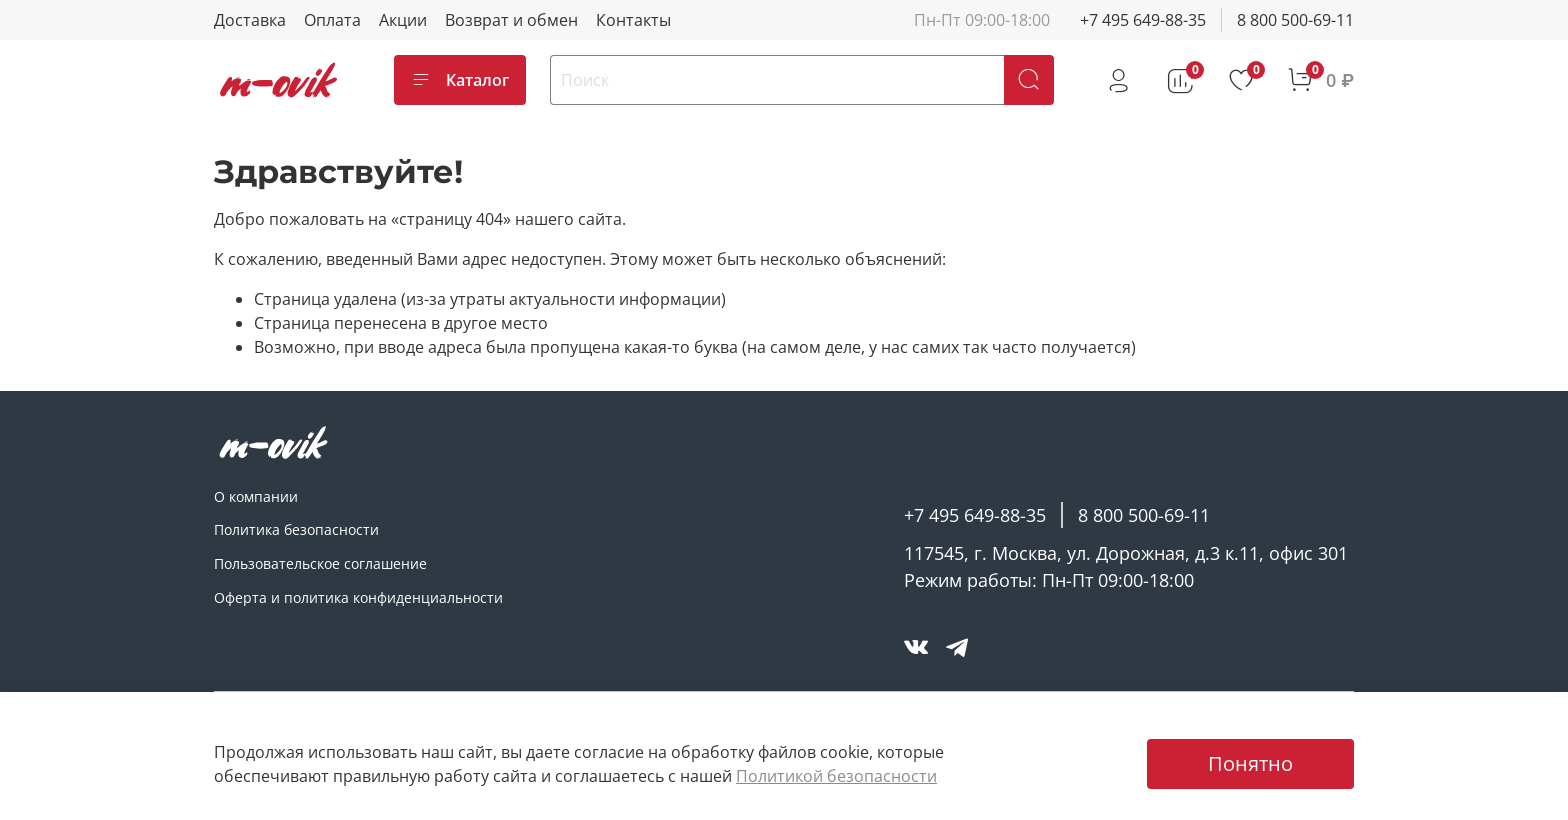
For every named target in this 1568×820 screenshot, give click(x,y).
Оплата (332, 20)
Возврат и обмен (511, 20)
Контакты (633, 20)
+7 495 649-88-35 (1143, 20)
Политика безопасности (296, 529)
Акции (403, 20)
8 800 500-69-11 (1295, 20)
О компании (256, 496)
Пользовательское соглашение (320, 563)
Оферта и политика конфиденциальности (358, 597)
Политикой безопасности (836, 776)
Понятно (1250, 763)
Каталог (460, 80)
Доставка (250, 20)
